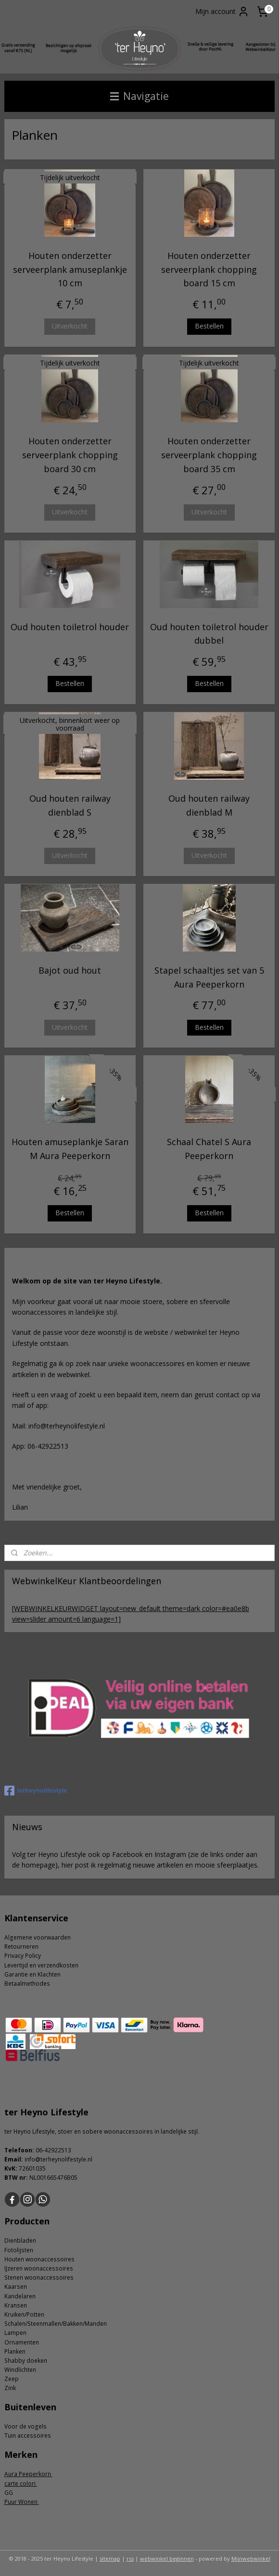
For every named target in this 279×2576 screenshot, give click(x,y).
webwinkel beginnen (167, 2558)
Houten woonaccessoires (39, 2259)
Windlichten (20, 2370)
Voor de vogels (25, 2426)
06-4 (42, 2150)
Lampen (15, 2333)
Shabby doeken (25, 2360)
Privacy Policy (22, 1956)
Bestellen (209, 326)
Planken (14, 2351)
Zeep (11, 2379)
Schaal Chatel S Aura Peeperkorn (209, 1149)
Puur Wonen (21, 2502)
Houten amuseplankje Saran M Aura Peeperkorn (70, 1149)
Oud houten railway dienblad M (209, 805)
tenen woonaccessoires (41, 2277)
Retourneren (21, 1946)
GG (8, 2493)
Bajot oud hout (69, 970)
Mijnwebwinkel (250, 2558)
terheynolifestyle (35, 1790)
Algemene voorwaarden (37, 1937)
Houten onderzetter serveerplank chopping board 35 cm (209, 455)
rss (130, 2558)
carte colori (20, 2483)
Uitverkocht (70, 326)
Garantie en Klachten (32, 1974)
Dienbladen (20, 2240)
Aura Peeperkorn (28, 2474)
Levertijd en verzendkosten (41, 1965)
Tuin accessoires (27, 2435)
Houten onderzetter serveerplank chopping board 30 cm (70, 455)
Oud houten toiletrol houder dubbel (209, 634)
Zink (10, 2388)
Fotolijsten (18, 2250)
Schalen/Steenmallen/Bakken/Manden (55, 2324)
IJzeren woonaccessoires (38, 2268)
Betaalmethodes (27, 1983)
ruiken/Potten (26, 2314)
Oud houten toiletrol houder (70, 627)
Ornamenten (21, 2342)
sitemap (110, 2558)
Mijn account (222, 11)
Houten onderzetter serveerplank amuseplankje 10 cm (70, 269)
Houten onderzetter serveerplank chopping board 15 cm (209, 269)
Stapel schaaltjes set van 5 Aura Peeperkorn (209, 977)
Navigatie (139, 96)
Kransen (15, 2305)
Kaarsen (15, 2287)
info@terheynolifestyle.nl (58, 2159)
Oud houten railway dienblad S (70, 805)
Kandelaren (20, 2296)
